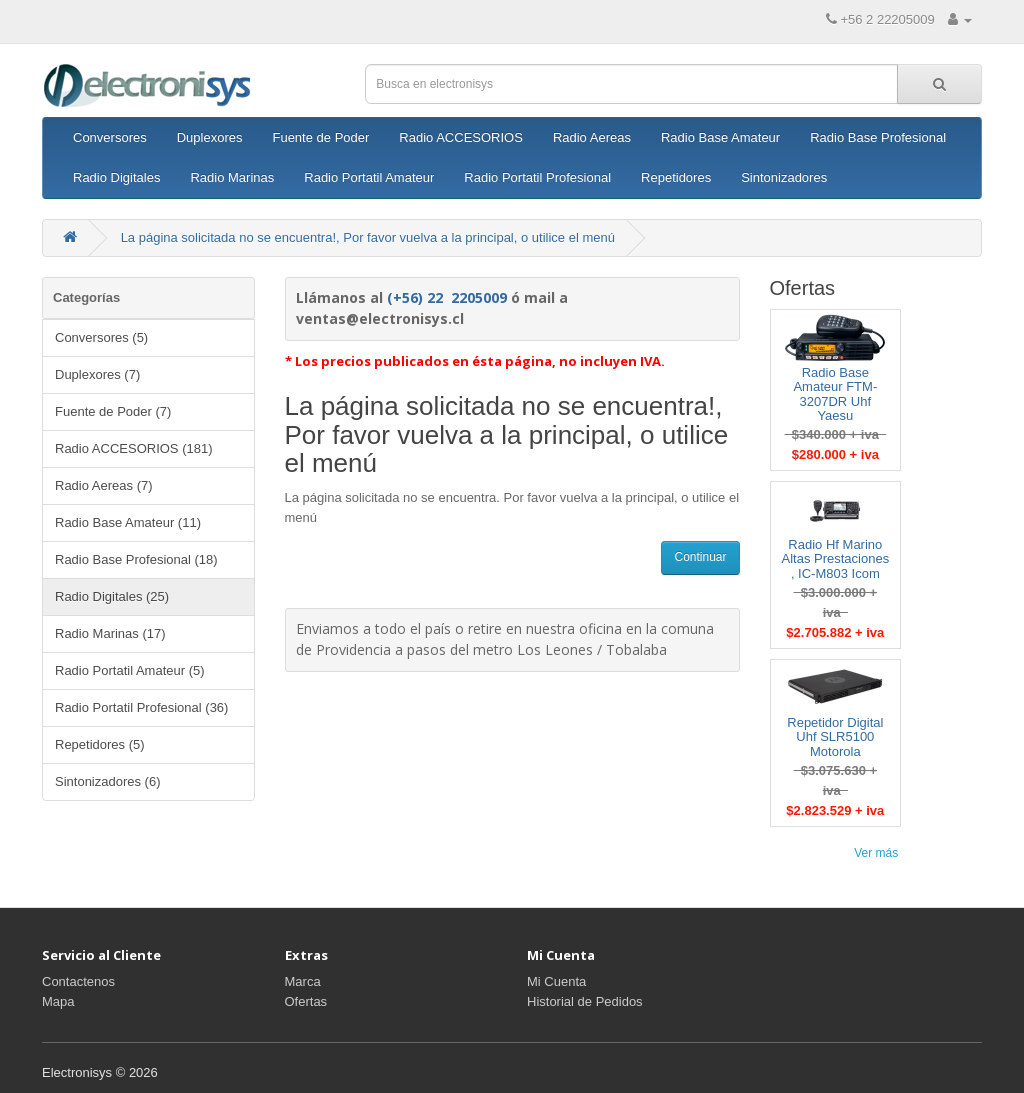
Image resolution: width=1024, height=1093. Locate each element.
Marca (303, 981)
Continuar (700, 557)
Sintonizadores (784, 177)
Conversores (110, 137)
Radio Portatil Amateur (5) (130, 670)
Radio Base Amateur (720, 137)
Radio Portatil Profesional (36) (141, 707)
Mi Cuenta (556, 981)
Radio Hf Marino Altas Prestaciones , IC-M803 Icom (835, 559)
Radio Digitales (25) (112, 596)
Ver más (876, 853)
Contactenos (78, 981)
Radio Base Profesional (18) (136, 559)
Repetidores (676, 177)
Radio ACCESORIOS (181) (134, 448)
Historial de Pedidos (585, 1001)
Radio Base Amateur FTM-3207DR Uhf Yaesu (835, 394)
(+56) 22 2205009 (447, 297)
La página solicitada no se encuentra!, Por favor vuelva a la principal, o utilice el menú (368, 237)
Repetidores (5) (100, 744)
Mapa (58, 1001)
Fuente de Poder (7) (113, 411)
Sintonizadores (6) (108, 781)
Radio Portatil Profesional (537, 177)
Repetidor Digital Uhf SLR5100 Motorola (835, 737)
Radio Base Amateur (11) (128, 522)
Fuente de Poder (320, 137)
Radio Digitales (116, 177)
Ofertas (306, 1001)
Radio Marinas (232, 177)
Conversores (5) (101, 337)
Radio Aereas (592, 137)
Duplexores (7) (97, 374)
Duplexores (210, 137)
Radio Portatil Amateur (369, 177)
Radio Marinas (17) (110, 633)
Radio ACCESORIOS (461, 137)
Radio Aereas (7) (104, 485)
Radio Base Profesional (878, 137)
